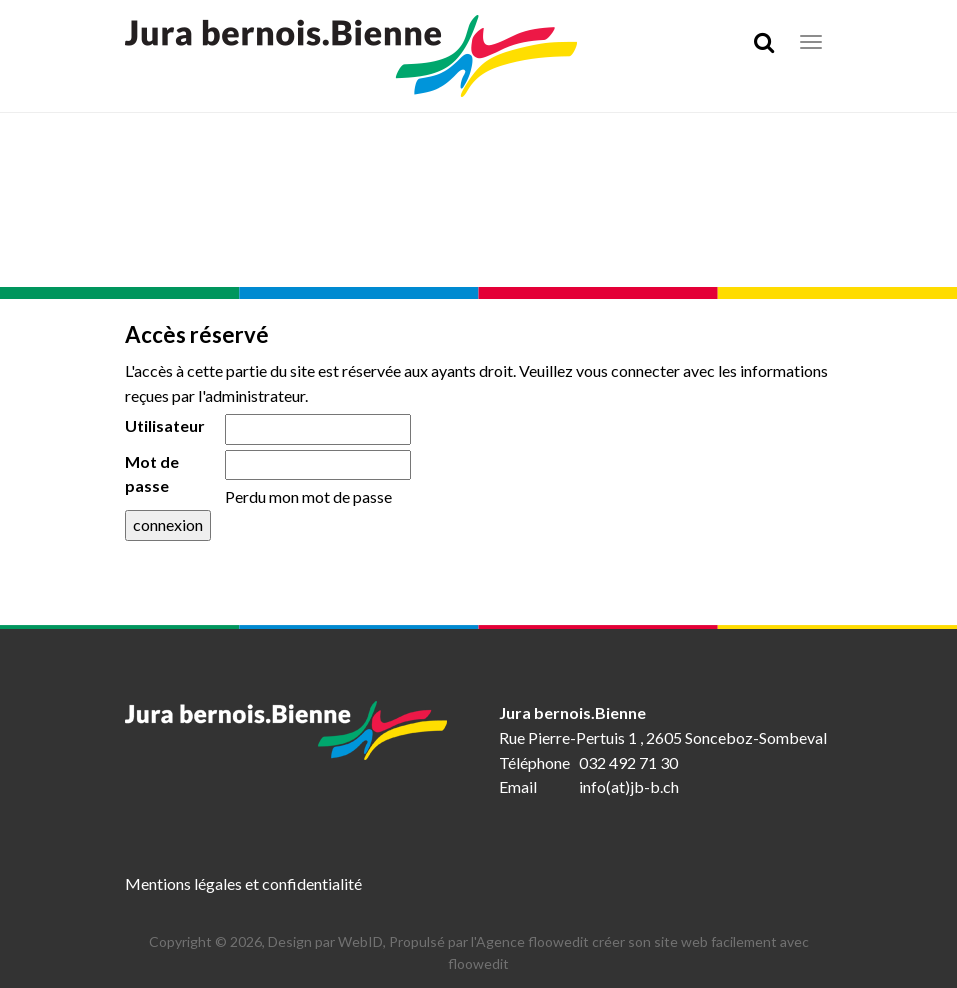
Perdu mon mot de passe (308, 496)
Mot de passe (152, 474)
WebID (360, 941)
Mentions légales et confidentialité (243, 883)
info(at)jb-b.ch (629, 786)
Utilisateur (165, 425)
